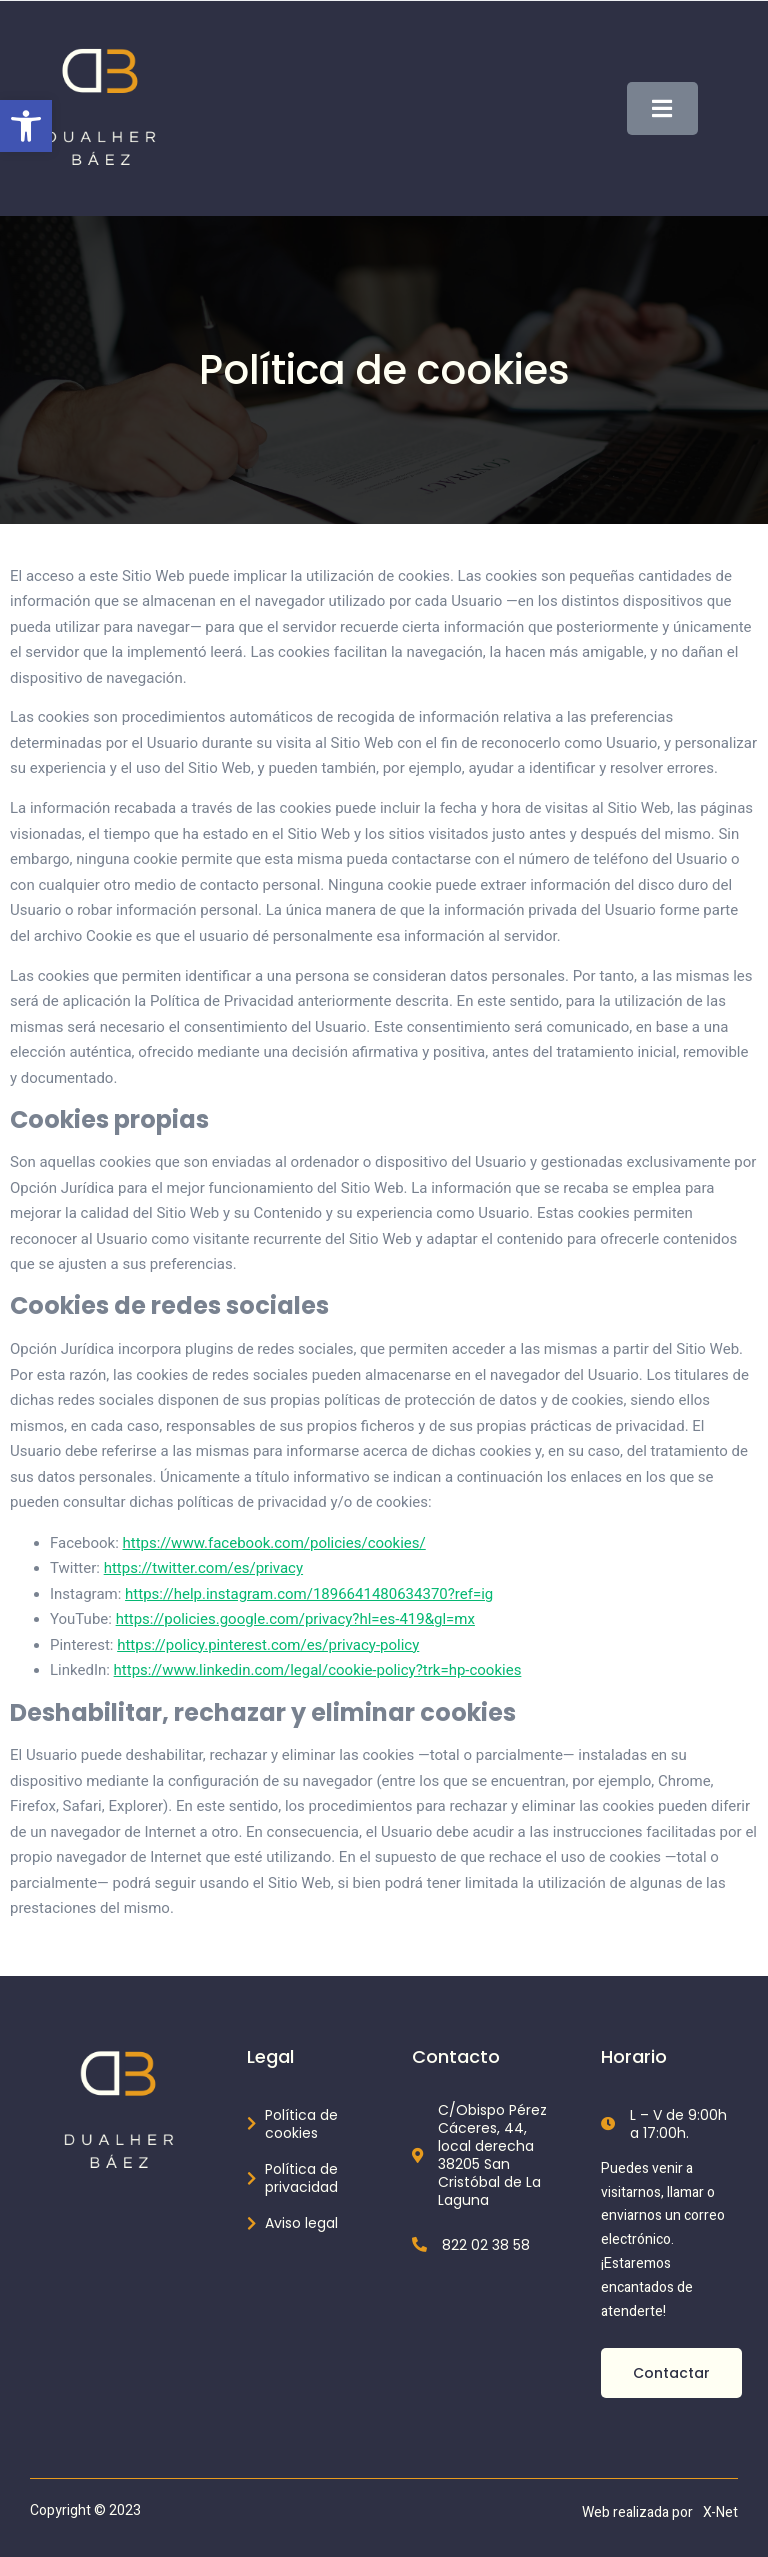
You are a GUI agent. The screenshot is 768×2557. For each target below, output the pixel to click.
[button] (26, 126)
